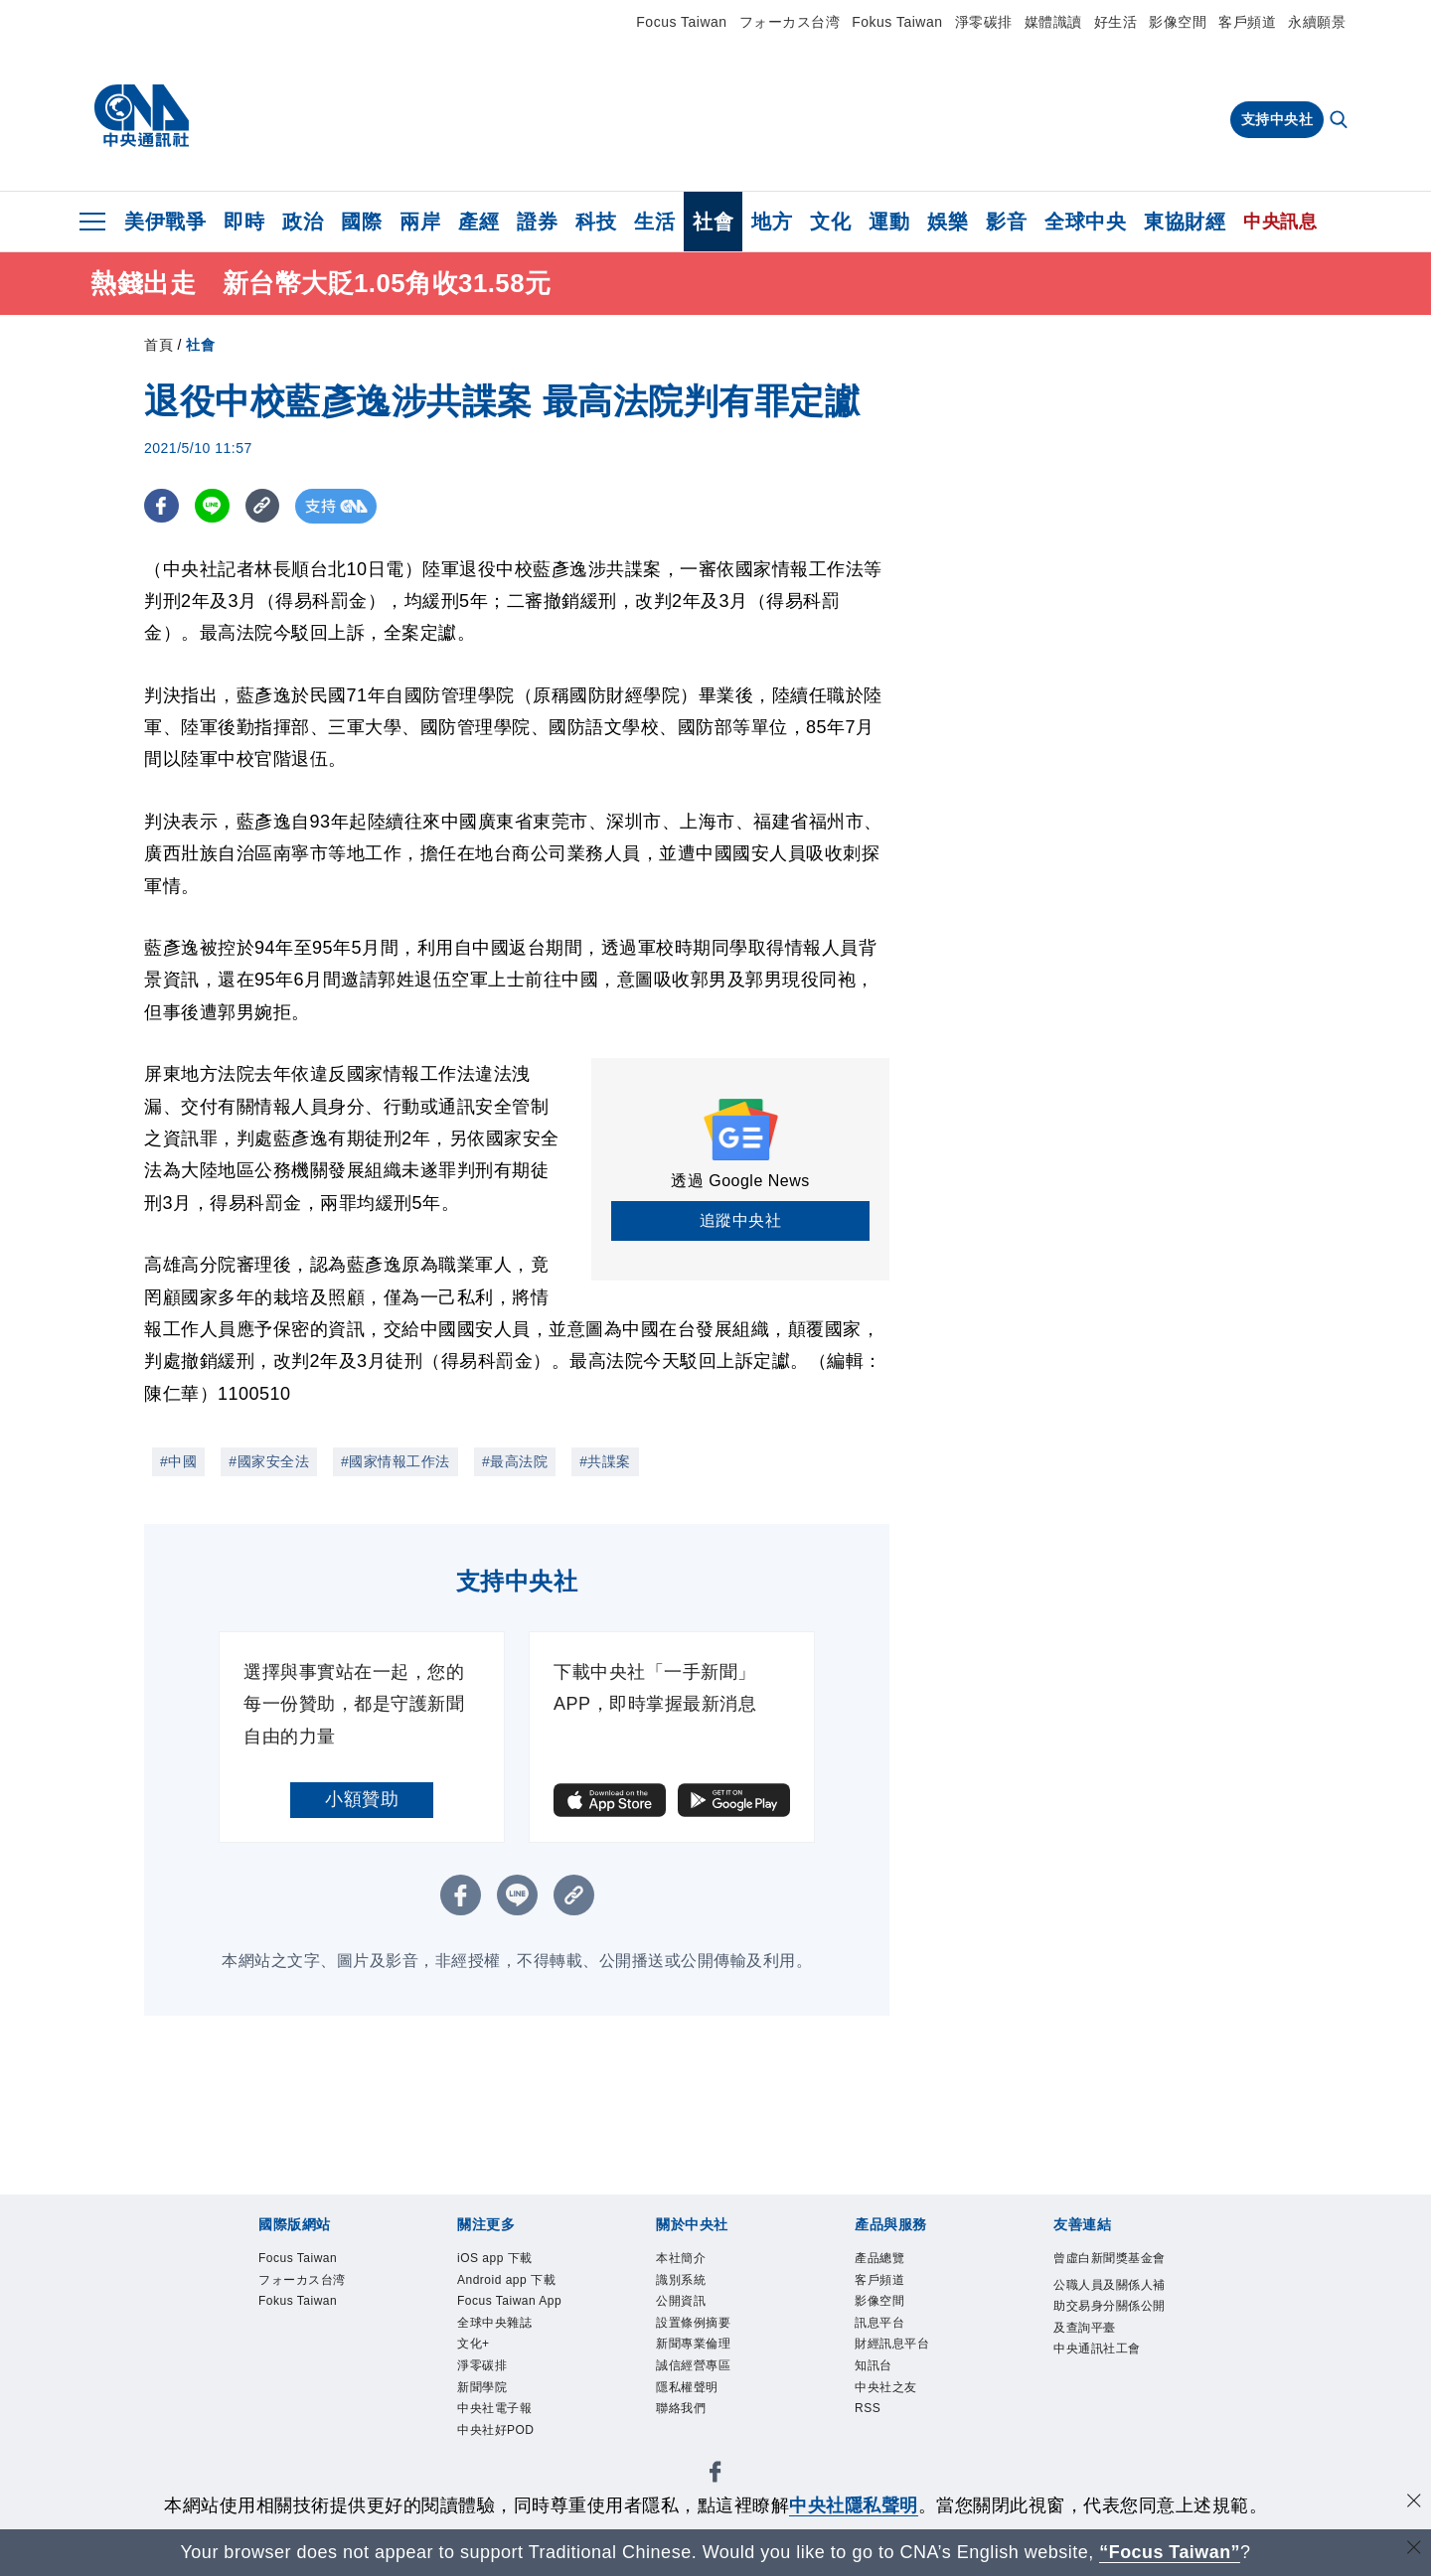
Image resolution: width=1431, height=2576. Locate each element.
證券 (537, 221)
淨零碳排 (984, 22)
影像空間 (1177, 22)
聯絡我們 (683, 2420)
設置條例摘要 (696, 2329)
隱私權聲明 (689, 2397)
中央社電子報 (497, 2420)
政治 (302, 221)
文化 (830, 221)
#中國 (178, 1461)
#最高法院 (515, 1461)
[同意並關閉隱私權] (1414, 2503)
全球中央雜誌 (497, 2329)
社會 (713, 221)
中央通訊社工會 (1100, 2378)
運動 (889, 221)
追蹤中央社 (741, 1220)
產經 (478, 221)
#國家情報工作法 (395, 1461)
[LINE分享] (212, 506)
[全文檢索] (1341, 121)
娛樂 (947, 221)
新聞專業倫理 (696, 2352)
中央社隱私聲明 (853, 2505)
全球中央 (1085, 221)
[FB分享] (161, 506)
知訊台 (875, 2374)
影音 (1006, 221)
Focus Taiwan (681, 22)
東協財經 (1184, 221)
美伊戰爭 (165, 221)
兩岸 (419, 221)
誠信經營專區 (696, 2374)
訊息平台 (881, 2329)
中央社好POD (499, 2443)
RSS (869, 2420)
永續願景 (1317, 22)
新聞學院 (484, 2397)
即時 (244, 221)
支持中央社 (1277, 119)
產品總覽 (881, 2259)
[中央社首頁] (141, 116)
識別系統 (683, 2282)
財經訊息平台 (895, 2352)
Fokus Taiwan (897, 22)
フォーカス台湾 (790, 22)
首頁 (158, 345)
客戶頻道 (1247, 22)
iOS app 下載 (498, 2259)
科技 (595, 221)
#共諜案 (605, 1461)
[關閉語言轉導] (1414, 2549)
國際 (361, 221)
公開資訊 (683, 2305)
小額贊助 (361, 1799)
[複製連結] (262, 506)
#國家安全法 (269, 1461)
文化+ (474, 2352)
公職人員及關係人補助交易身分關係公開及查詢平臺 (1107, 2332)
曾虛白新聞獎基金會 (1107, 2271)
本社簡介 (683, 2259)
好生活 (1116, 22)
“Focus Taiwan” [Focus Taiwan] (1170, 2552)
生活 (654, 221)
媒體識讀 (1053, 22)
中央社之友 (888, 2397)
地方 (771, 221)
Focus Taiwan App (514, 2305)
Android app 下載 (511, 2282)
